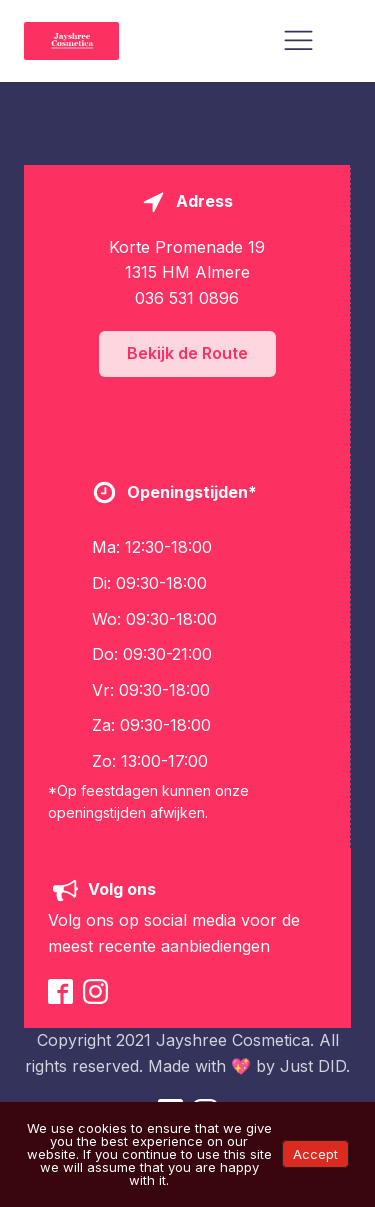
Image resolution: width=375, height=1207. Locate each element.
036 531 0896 (187, 298)
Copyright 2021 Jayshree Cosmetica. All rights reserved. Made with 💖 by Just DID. (187, 1053)
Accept (315, 1154)
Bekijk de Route (187, 353)
